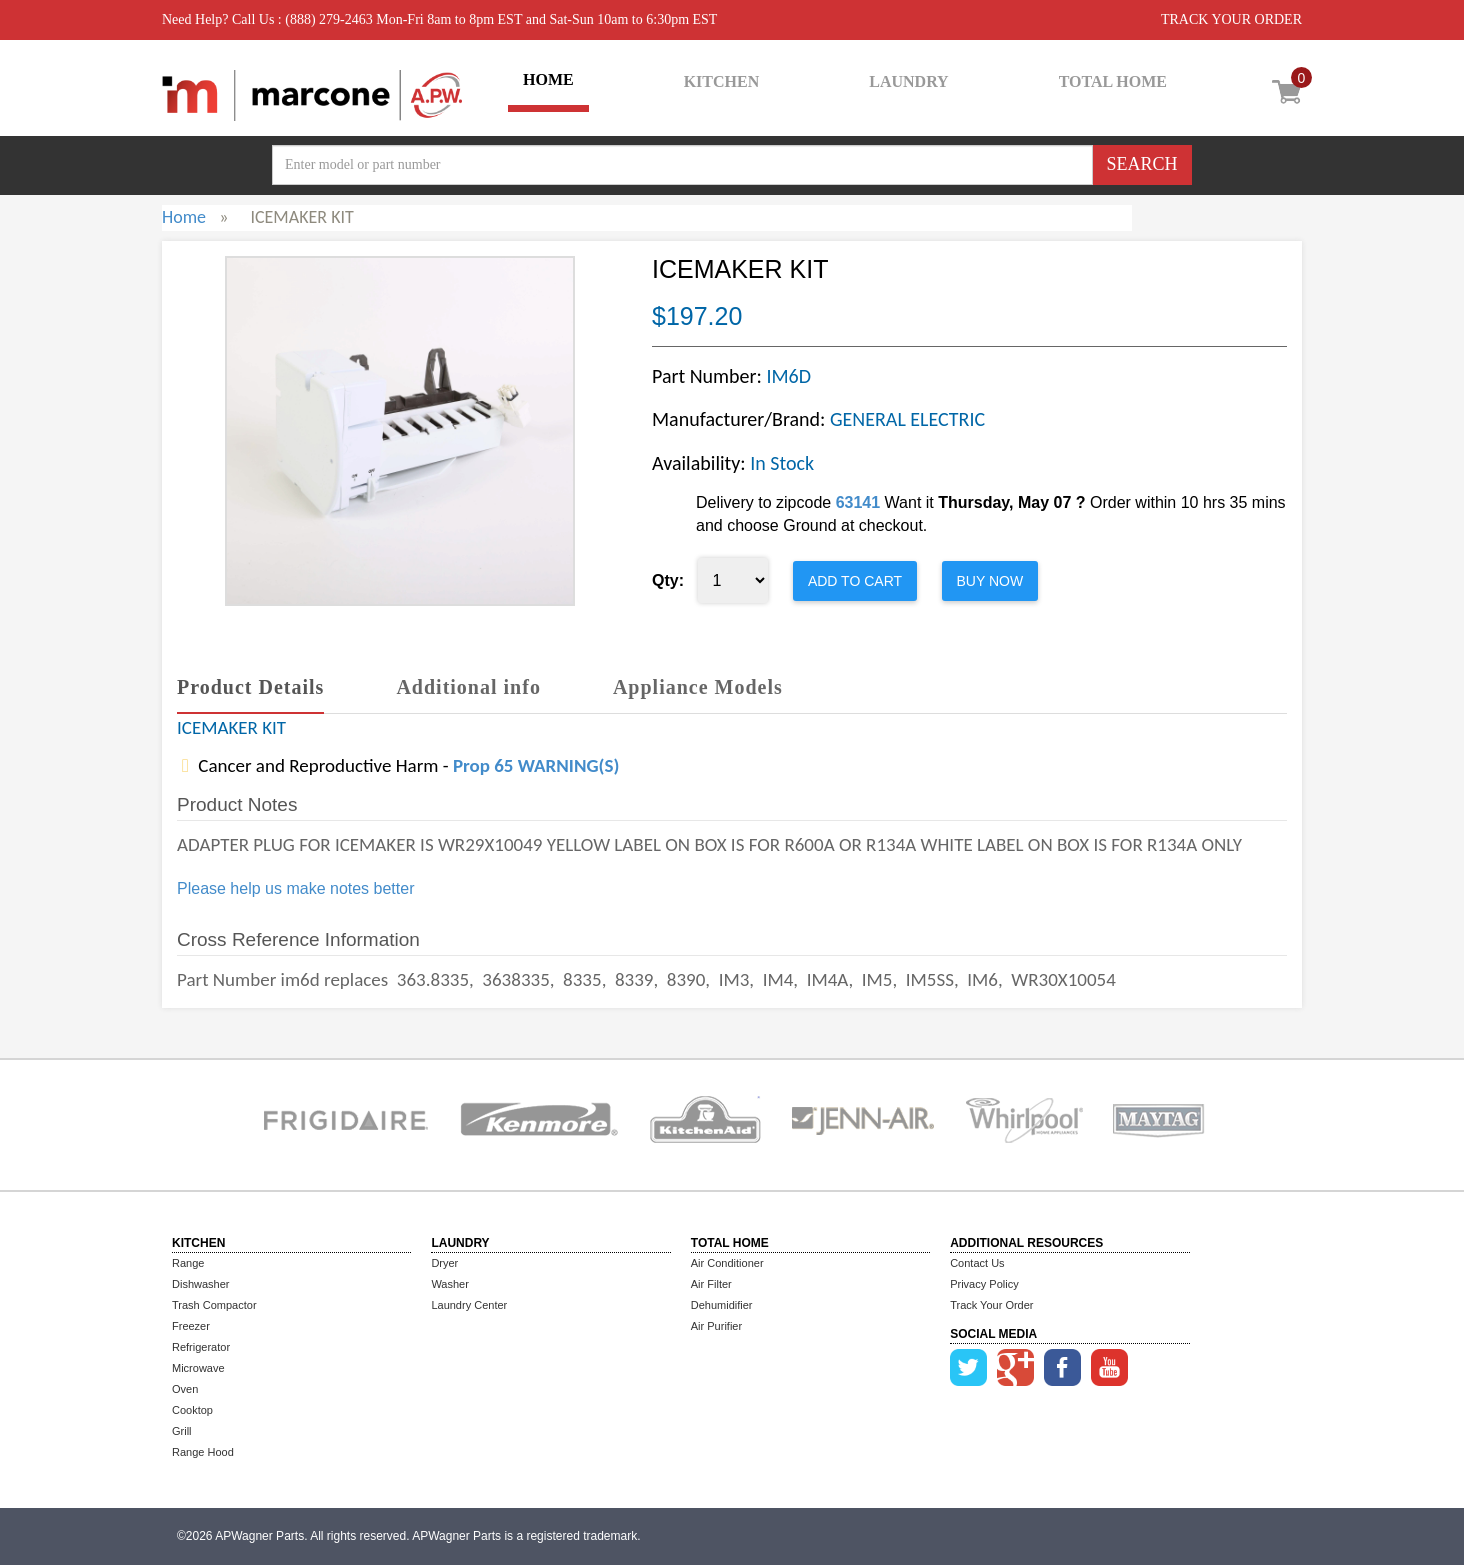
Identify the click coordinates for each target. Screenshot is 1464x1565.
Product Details (250, 687)
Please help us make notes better (295, 888)
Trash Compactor (214, 1305)
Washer (450, 1284)
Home (184, 217)
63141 (858, 502)
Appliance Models (698, 687)
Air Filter (711, 1284)
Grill (182, 1431)
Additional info (468, 687)
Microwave (198, 1368)
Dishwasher (200, 1284)
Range (188, 1263)
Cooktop (192, 1410)
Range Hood (203, 1452)
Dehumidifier (722, 1305)
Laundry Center (469, 1305)
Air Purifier (716, 1326)
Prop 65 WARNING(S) (536, 765)
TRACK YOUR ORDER (1231, 19)
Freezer (191, 1326)
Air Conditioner (727, 1263)
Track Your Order (991, 1305)
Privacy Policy (984, 1284)
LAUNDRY (908, 81)
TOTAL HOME (1113, 81)
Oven (185, 1389)
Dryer (444, 1263)
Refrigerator (201, 1347)
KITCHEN (722, 81)
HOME (548, 79)
